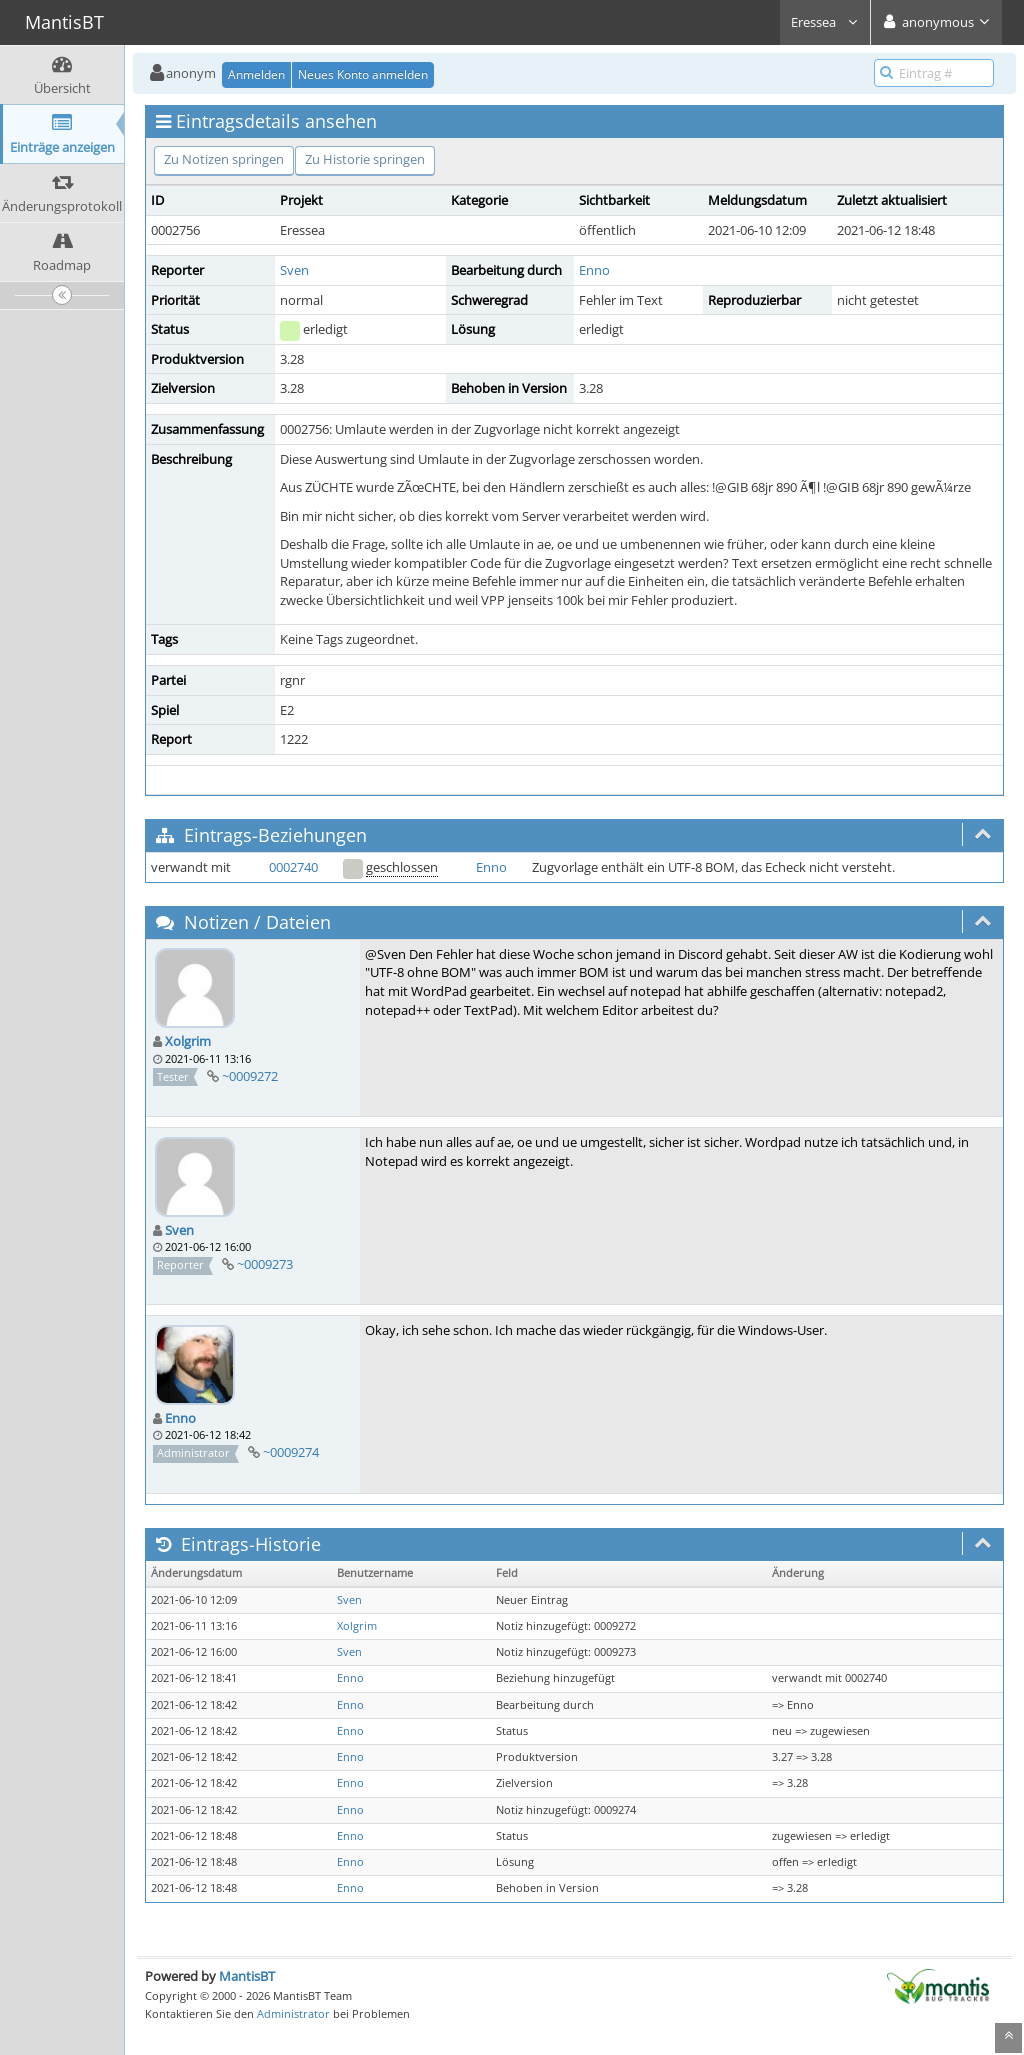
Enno (594, 270)
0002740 (293, 867)
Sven (294, 270)
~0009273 (265, 1264)
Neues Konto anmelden (363, 74)
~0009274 (291, 1452)
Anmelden (256, 74)
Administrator (293, 2013)
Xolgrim (188, 1041)
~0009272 (250, 1076)
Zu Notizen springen (224, 159)
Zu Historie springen (365, 159)
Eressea (825, 22)
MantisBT (247, 1976)
